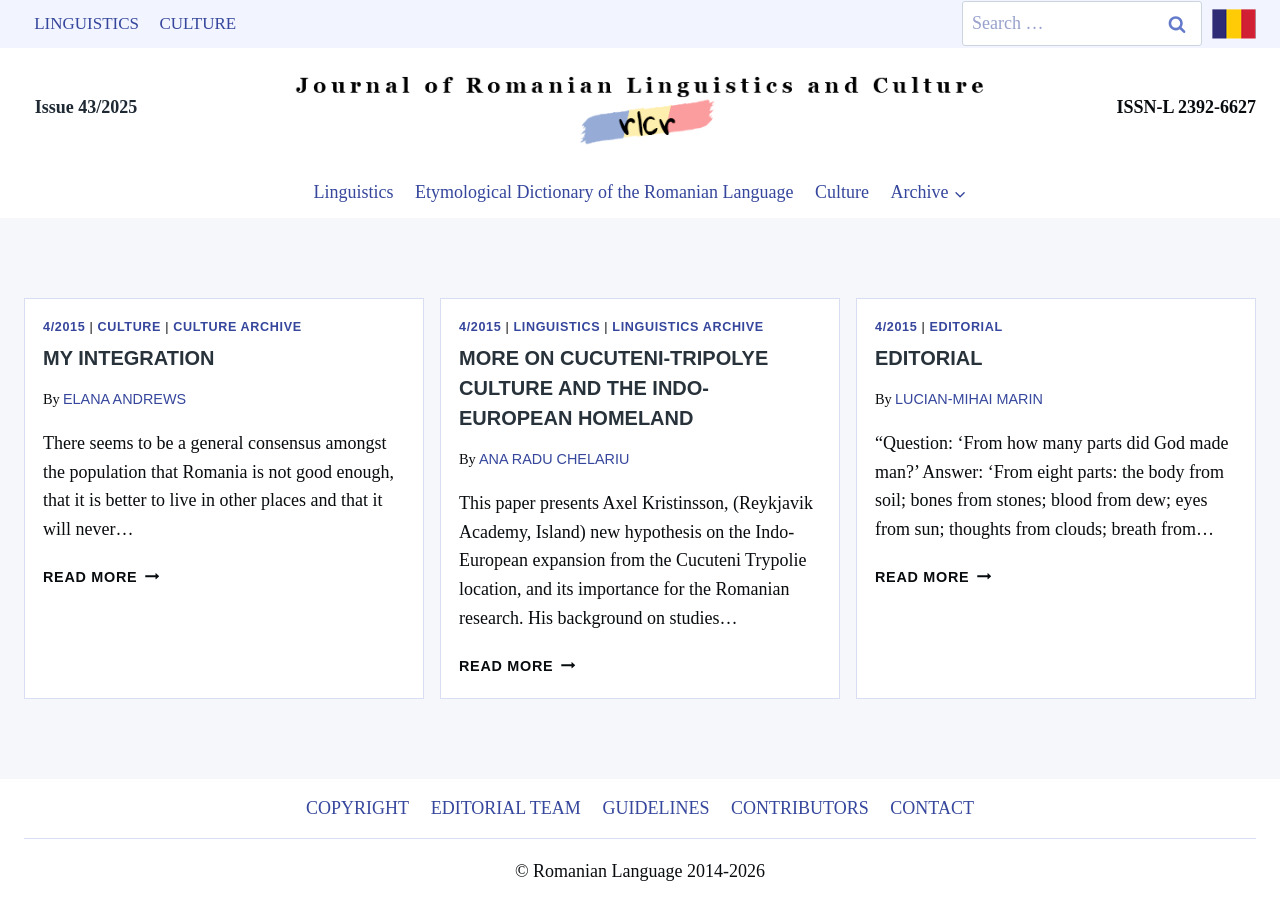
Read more (101, 577)
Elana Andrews (124, 399)
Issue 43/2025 (86, 107)
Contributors (800, 808)
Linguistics (86, 23)
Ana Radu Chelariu (554, 459)
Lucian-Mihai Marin (969, 399)
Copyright (357, 808)
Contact (932, 808)
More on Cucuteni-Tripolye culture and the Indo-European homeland (613, 388)
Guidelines (655, 808)
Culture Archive (237, 327)
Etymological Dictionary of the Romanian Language (604, 192)
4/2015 (64, 327)
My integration (128, 358)
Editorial (965, 327)
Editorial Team (506, 808)
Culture (197, 23)
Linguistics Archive (687, 327)
